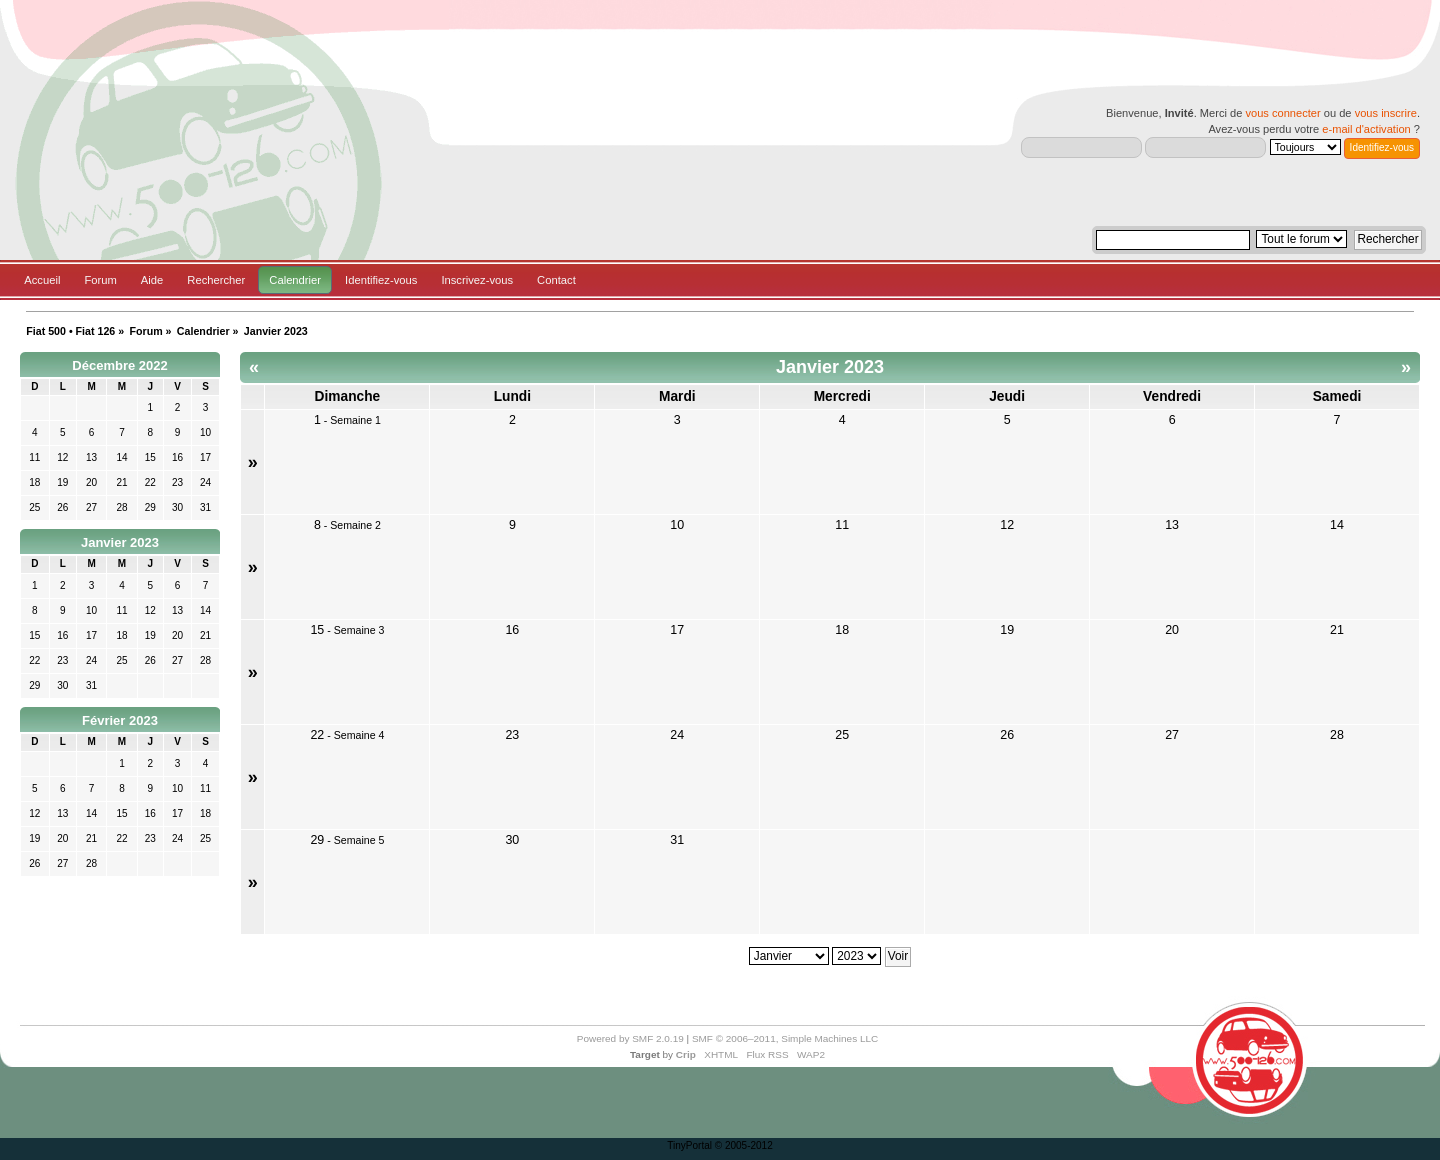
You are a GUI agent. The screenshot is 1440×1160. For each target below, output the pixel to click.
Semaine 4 (359, 735)
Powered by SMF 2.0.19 (630, 1038)
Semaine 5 (359, 840)
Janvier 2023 (120, 542)
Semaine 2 (355, 525)
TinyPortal (689, 1145)
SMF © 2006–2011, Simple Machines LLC (785, 1038)
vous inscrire (1386, 113)
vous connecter (1282, 113)
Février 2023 (120, 720)
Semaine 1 (355, 420)
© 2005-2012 (744, 1145)
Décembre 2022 (119, 365)
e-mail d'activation (1366, 129)
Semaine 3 (359, 630)
